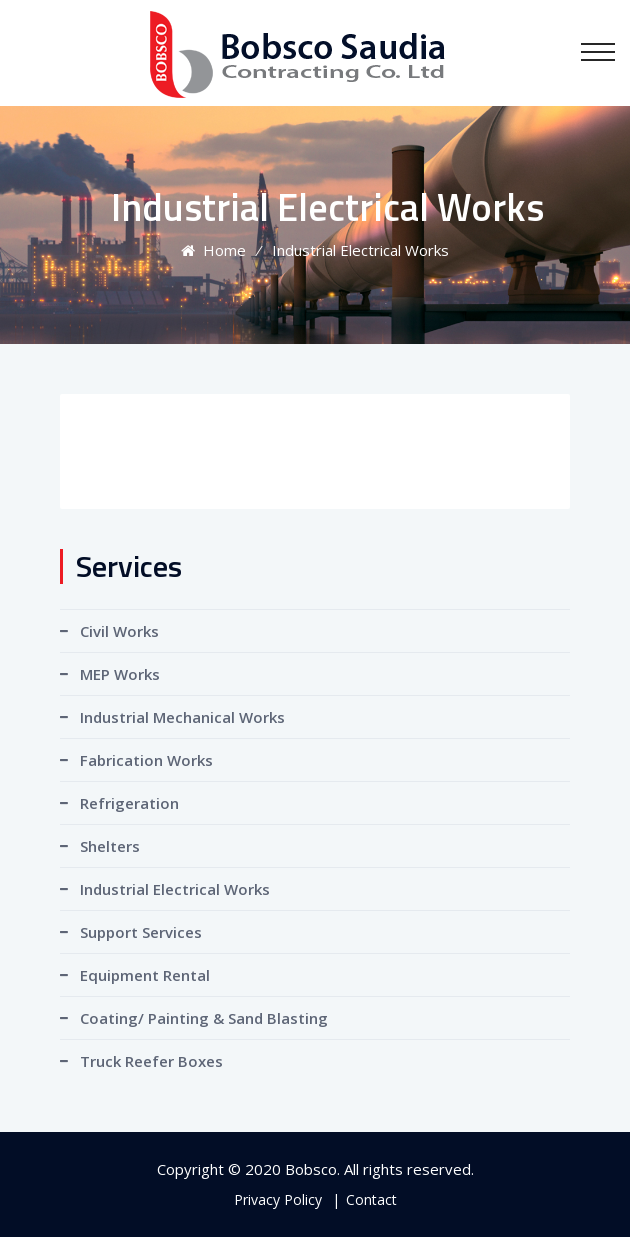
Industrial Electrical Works (175, 889)
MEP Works (120, 674)
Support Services (141, 932)
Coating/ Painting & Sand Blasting (204, 1018)
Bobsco (311, 1169)
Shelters (110, 846)
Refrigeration (129, 803)
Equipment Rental (145, 975)
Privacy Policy (278, 1199)
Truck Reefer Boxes (151, 1061)
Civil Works (119, 631)
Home (213, 250)
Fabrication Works (146, 760)
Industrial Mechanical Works (182, 717)
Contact (371, 1199)
